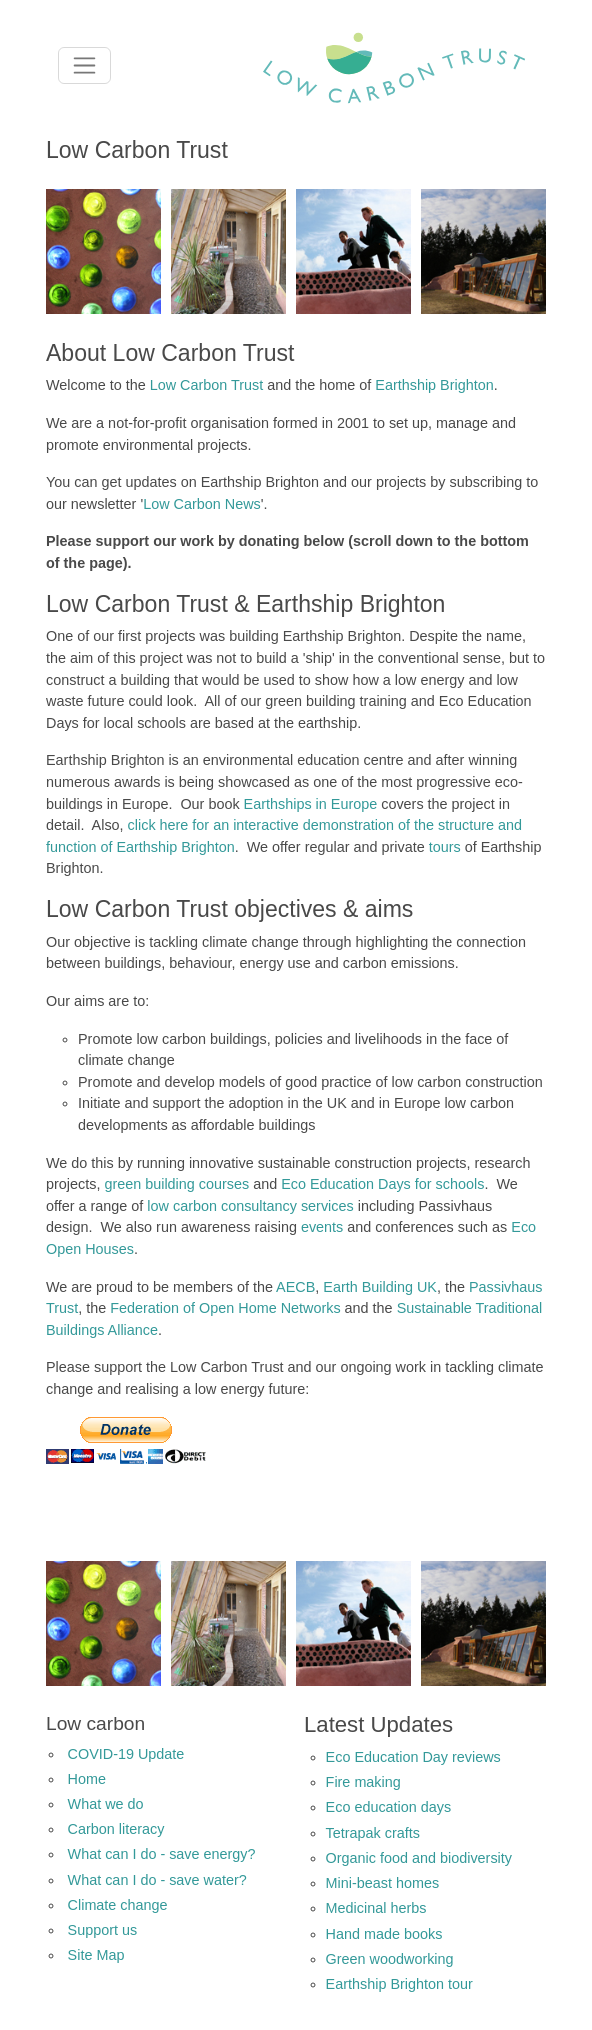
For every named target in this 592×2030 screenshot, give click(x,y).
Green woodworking (390, 1959)
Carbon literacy (116, 1829)
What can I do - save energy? (162, 1854)
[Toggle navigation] (84, 65)
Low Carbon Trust (207, 385)
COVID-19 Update (126, 1754)
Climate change (118, 1905)
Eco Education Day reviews (413, 1757)
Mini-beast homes (383, 1883)
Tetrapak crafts (373, 1833)
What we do (106, 1804)
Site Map (96, 1955)
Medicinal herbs (376, 1908)
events (322, 1227)
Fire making (363, 1782)
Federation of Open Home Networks (225, 1308)
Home (87, 1779)
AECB (295, 1287)
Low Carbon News (202, 504)
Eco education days (389, 1807)
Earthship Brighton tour (399, 1984)
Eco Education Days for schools (382, 1184)
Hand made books (384, 1934)
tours (445, 847)
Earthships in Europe (311, 804)
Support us (103, 1930)
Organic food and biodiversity (419, 1858)
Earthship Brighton (434, 385)
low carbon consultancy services (250, 1206)
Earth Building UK (380, 1287)
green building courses (176, 1184)
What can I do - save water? (157, 1880)
